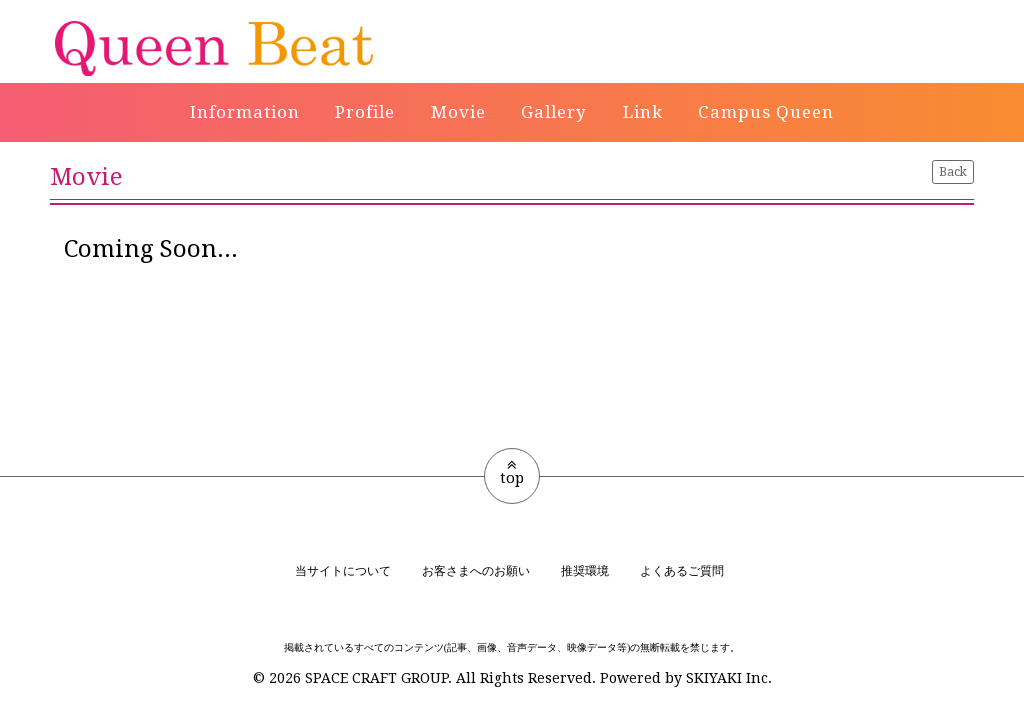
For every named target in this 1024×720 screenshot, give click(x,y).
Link (643, 112)
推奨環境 (585, 571)
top (512, 472)
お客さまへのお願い (476, 571)
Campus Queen (766, 112)
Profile (365, 112)
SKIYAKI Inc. (729, 678)
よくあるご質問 (682, 571)
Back (953, 172)
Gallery (554, 112)
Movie (458, 112)
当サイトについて (343, 571)
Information (245, 112)
